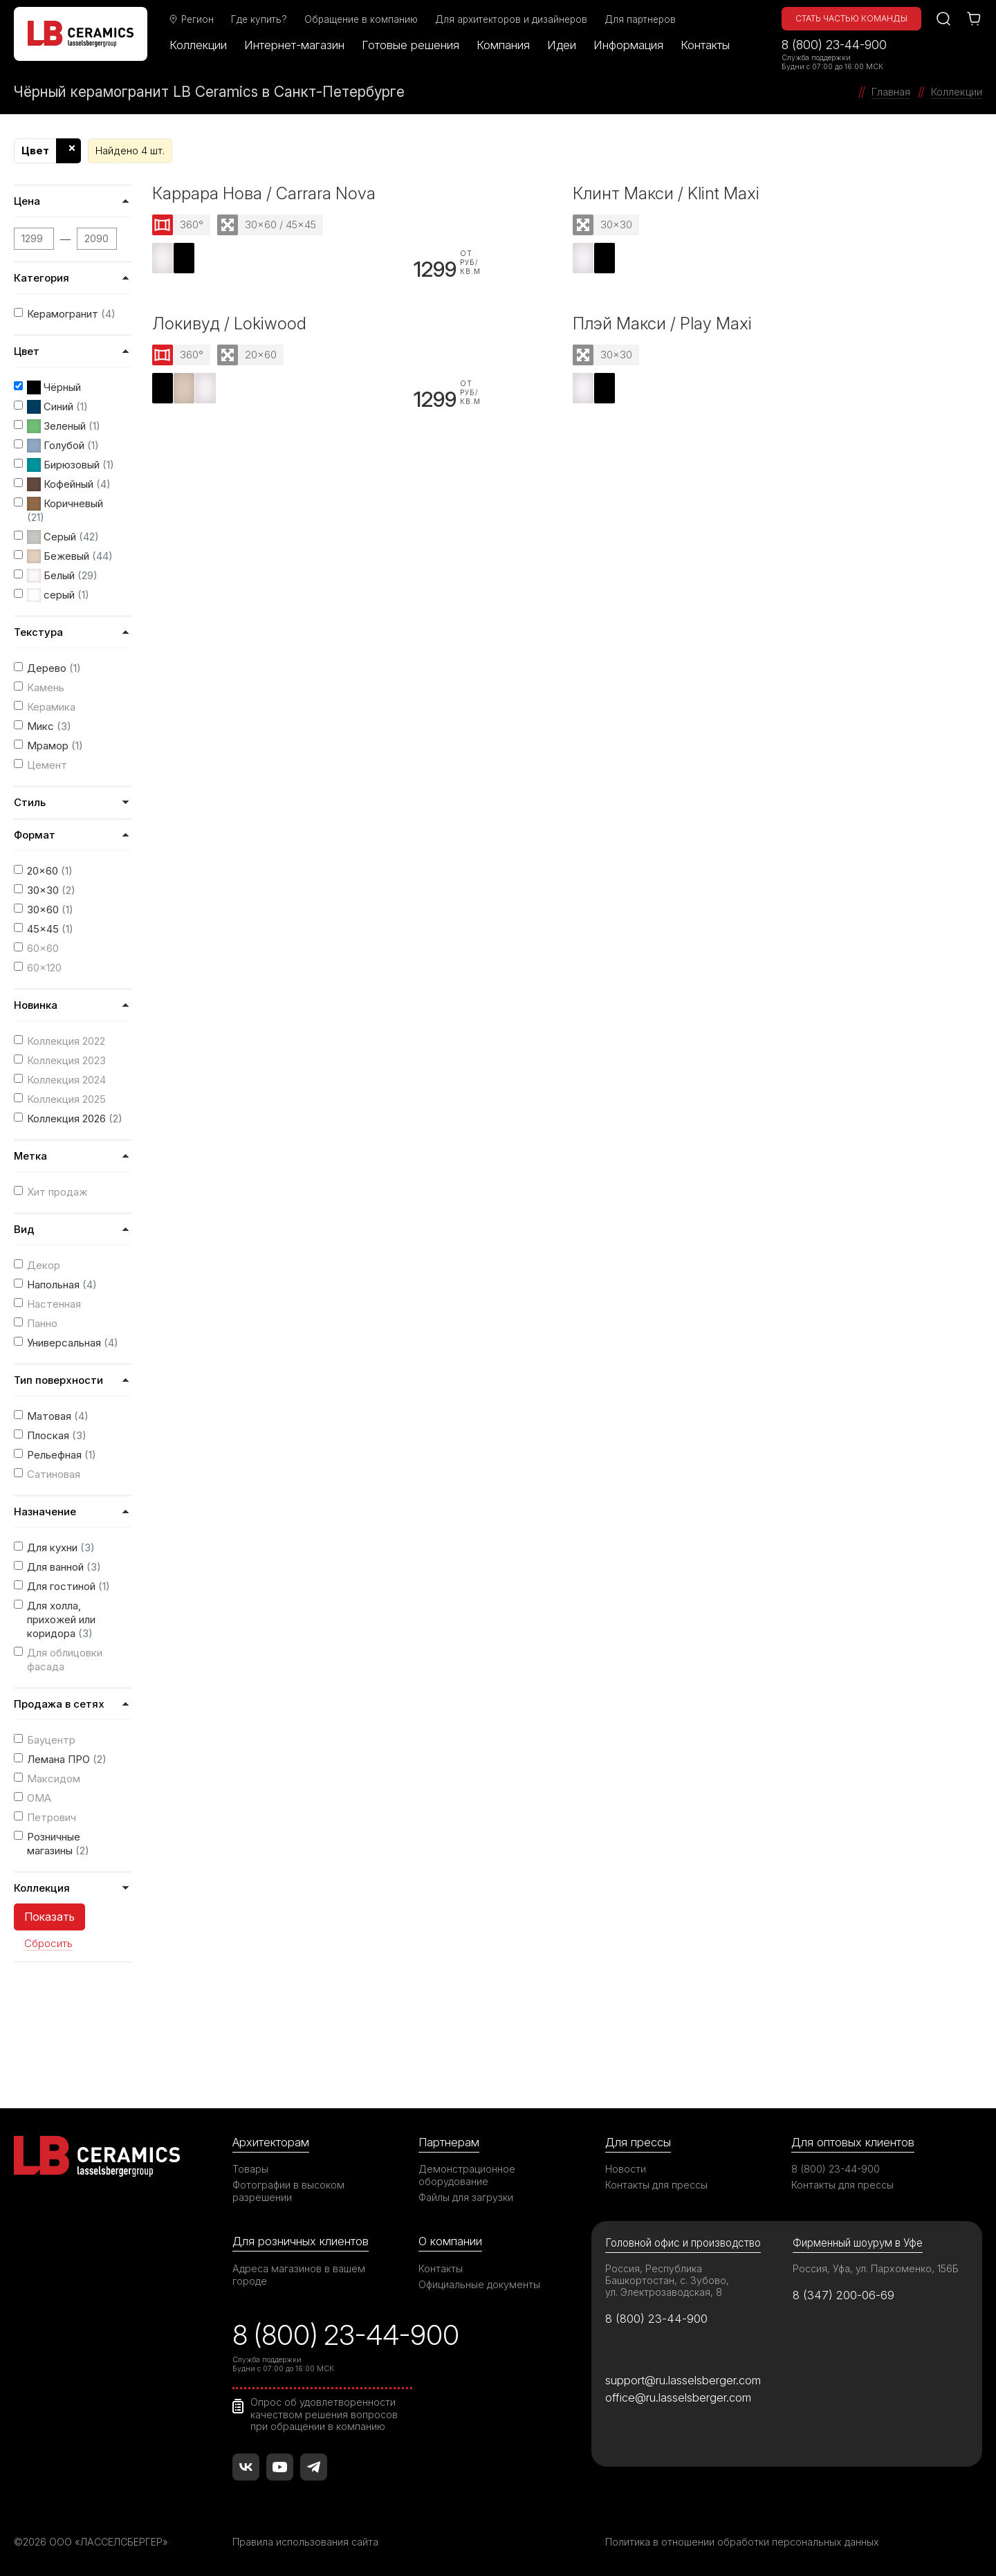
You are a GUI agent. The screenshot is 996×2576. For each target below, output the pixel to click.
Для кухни (61, 1547)
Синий (57, 407)
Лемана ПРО (67, 1759)
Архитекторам (270, 2142)
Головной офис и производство (683, 2242)
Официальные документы (479, 2284)
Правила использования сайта (305, 2542)
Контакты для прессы (656, 2185)
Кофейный (69, 484)
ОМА (39, 1798)
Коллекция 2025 (66, 1099)
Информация (628, 45)
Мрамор (55, 745)
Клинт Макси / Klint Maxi (666, 193)
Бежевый (70, 556)
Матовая (58, 1416)
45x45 (50, 928)
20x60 (50, 870)
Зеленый (63, 426)
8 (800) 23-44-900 (834, 44)
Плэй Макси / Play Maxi (662, 323)
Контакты (705, 45)
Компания (503, 45)
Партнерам (448, 2142)
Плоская (56, 1435)
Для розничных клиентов (300, 2241)
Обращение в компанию (361, 19)
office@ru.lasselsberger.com (678, 2397)
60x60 (43, 948)
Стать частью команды (851, 18)
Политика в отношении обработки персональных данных (742, 2542)
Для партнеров (640, 19)
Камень (45, 687)
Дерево (54, 668)
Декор (43, 1265)
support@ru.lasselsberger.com (683, 2380)
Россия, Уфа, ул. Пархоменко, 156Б (876, 2268)
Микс (49, 726)
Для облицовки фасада (64, 1659)
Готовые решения (410, 45)
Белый (62, 576)
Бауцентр (51, 1739)
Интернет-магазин (294, 45)
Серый (63, 537)
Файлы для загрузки (465, 2197)
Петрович (51, 1817)
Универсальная (72, 1342)
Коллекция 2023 (66, 1060)
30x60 (50, 909)
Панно (42, 1323)
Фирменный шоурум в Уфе (858, 2242)
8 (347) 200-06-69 (843, 2295)
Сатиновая (53, 1474)
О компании (450, 2241)
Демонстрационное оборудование (466, 2175)
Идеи (561, 45)
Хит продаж (57, 1191)
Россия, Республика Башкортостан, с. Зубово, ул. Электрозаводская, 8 (667, 2280)
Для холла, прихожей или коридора (61, 1619)
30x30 (51, 890)
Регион (191, 19)
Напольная (62, 1284)
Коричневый (65, 510)
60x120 (44, 967)
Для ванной (64, 1566)
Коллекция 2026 (74, 1118)
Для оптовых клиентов (852, 2142)
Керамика (51, 706)
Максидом (53, 1778)
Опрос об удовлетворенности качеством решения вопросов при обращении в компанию (324, 2414)
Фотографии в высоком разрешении (288, 2191)
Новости (625, 2169)
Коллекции (198, 45)
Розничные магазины (58, 1843)
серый (58, 595)
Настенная (54, 1303)
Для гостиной (68, 1586)
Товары (250, 2169)
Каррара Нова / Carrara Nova (264, 193)
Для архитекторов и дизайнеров (511, 19)
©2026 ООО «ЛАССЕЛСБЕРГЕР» (92, 2542)
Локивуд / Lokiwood (229, 323)
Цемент (47, 764)
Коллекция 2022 (66, 1041)
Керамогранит (71, 313)
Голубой (63, 446)
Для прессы (638, 2142)
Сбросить (48, 1943)
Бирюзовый (70, 465)
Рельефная (61, 1454)
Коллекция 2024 (66, 1079)
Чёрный (54, 387)
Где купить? (259, 19)
